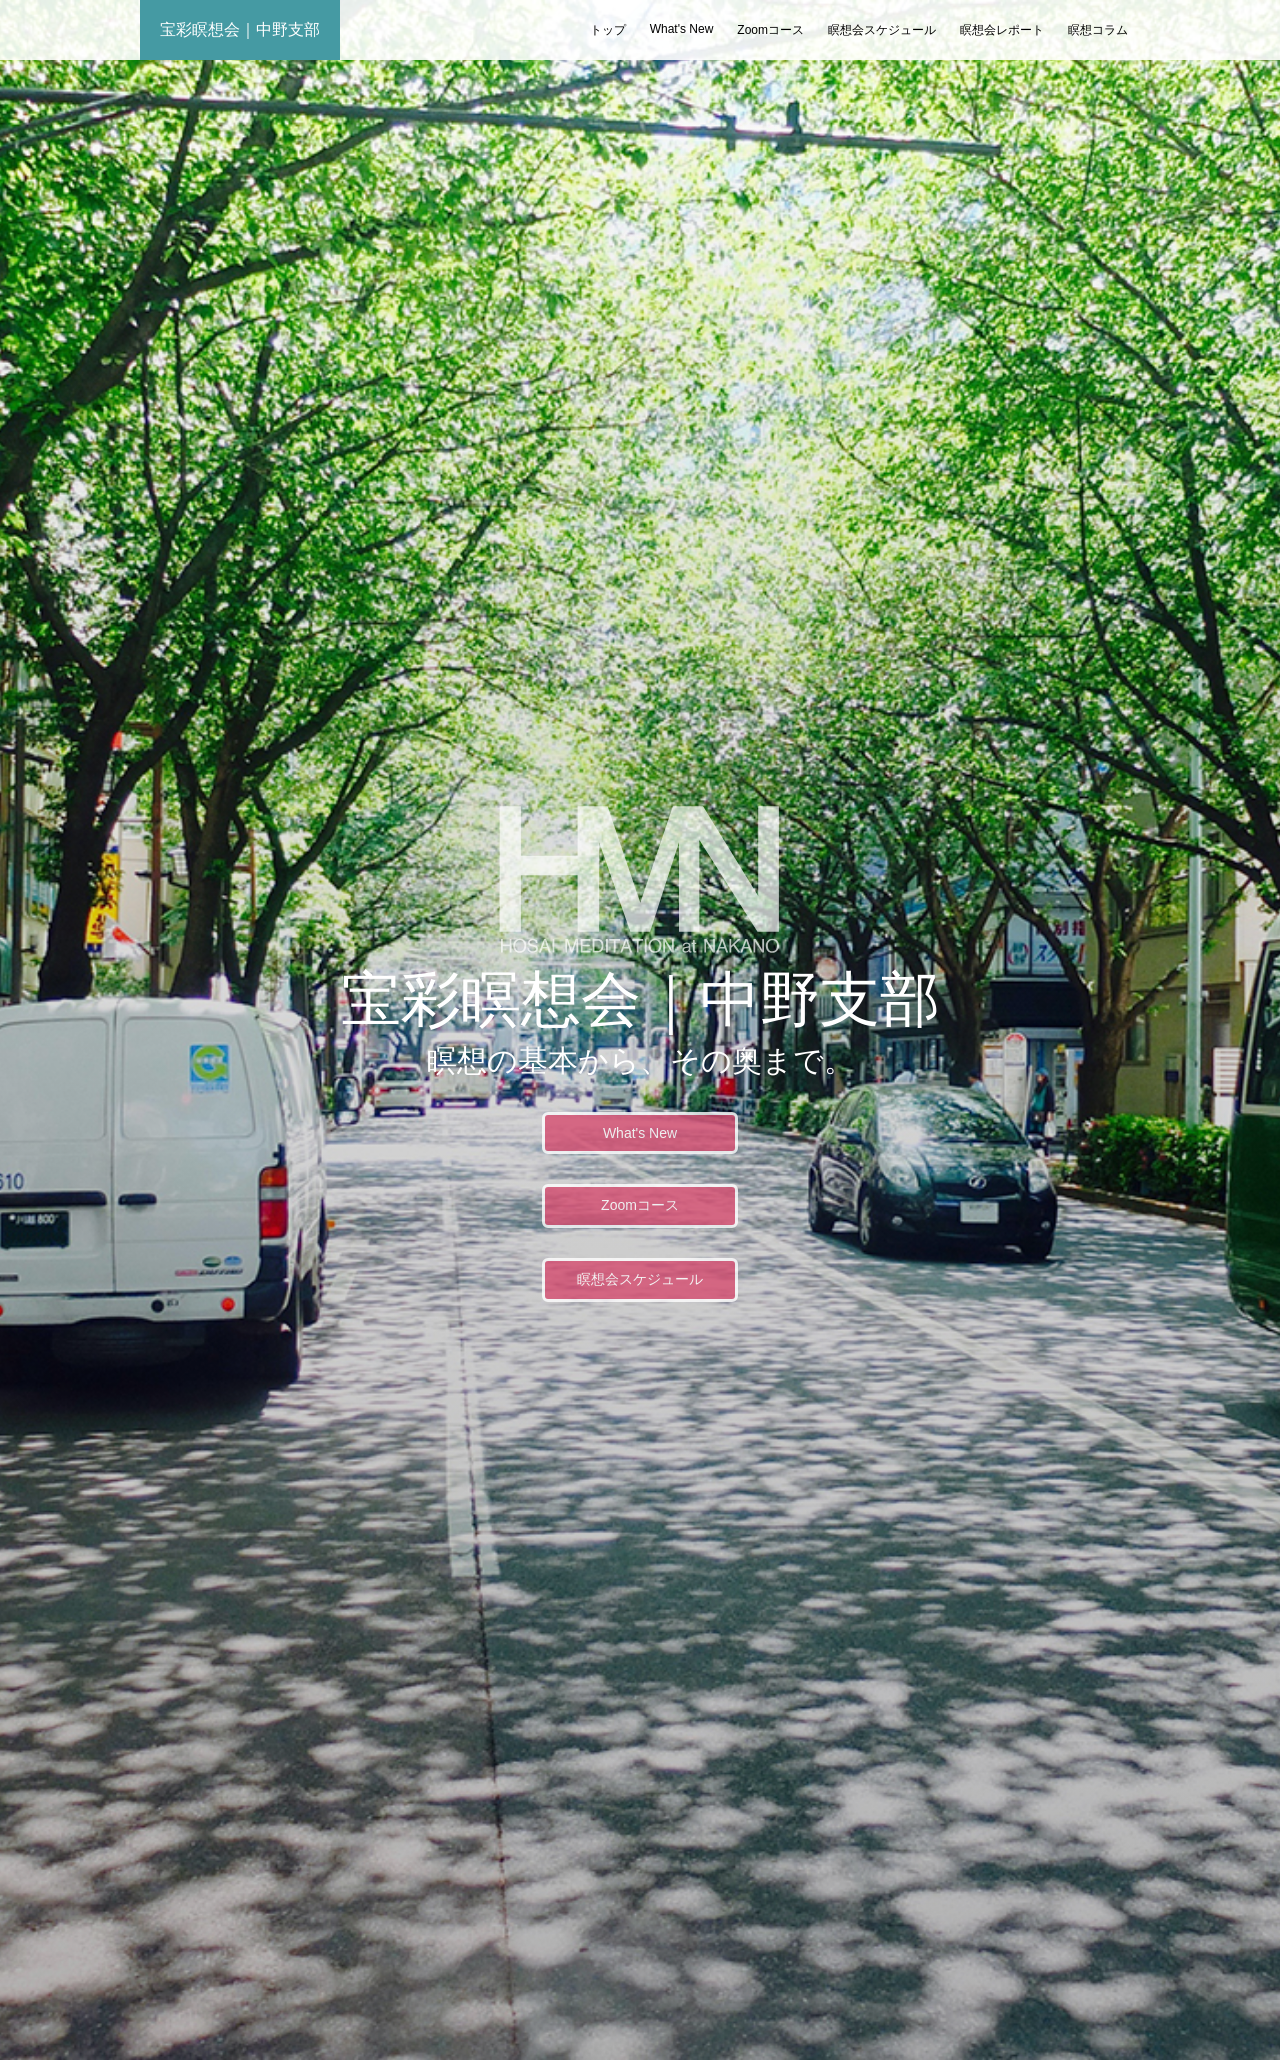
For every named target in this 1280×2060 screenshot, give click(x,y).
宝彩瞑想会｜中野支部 (240, 29)
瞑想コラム (1098, 30)
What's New (682, 29)
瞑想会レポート (1002, 30)
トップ (608, 30)
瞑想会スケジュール (882, 30)
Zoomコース (770, 30)
